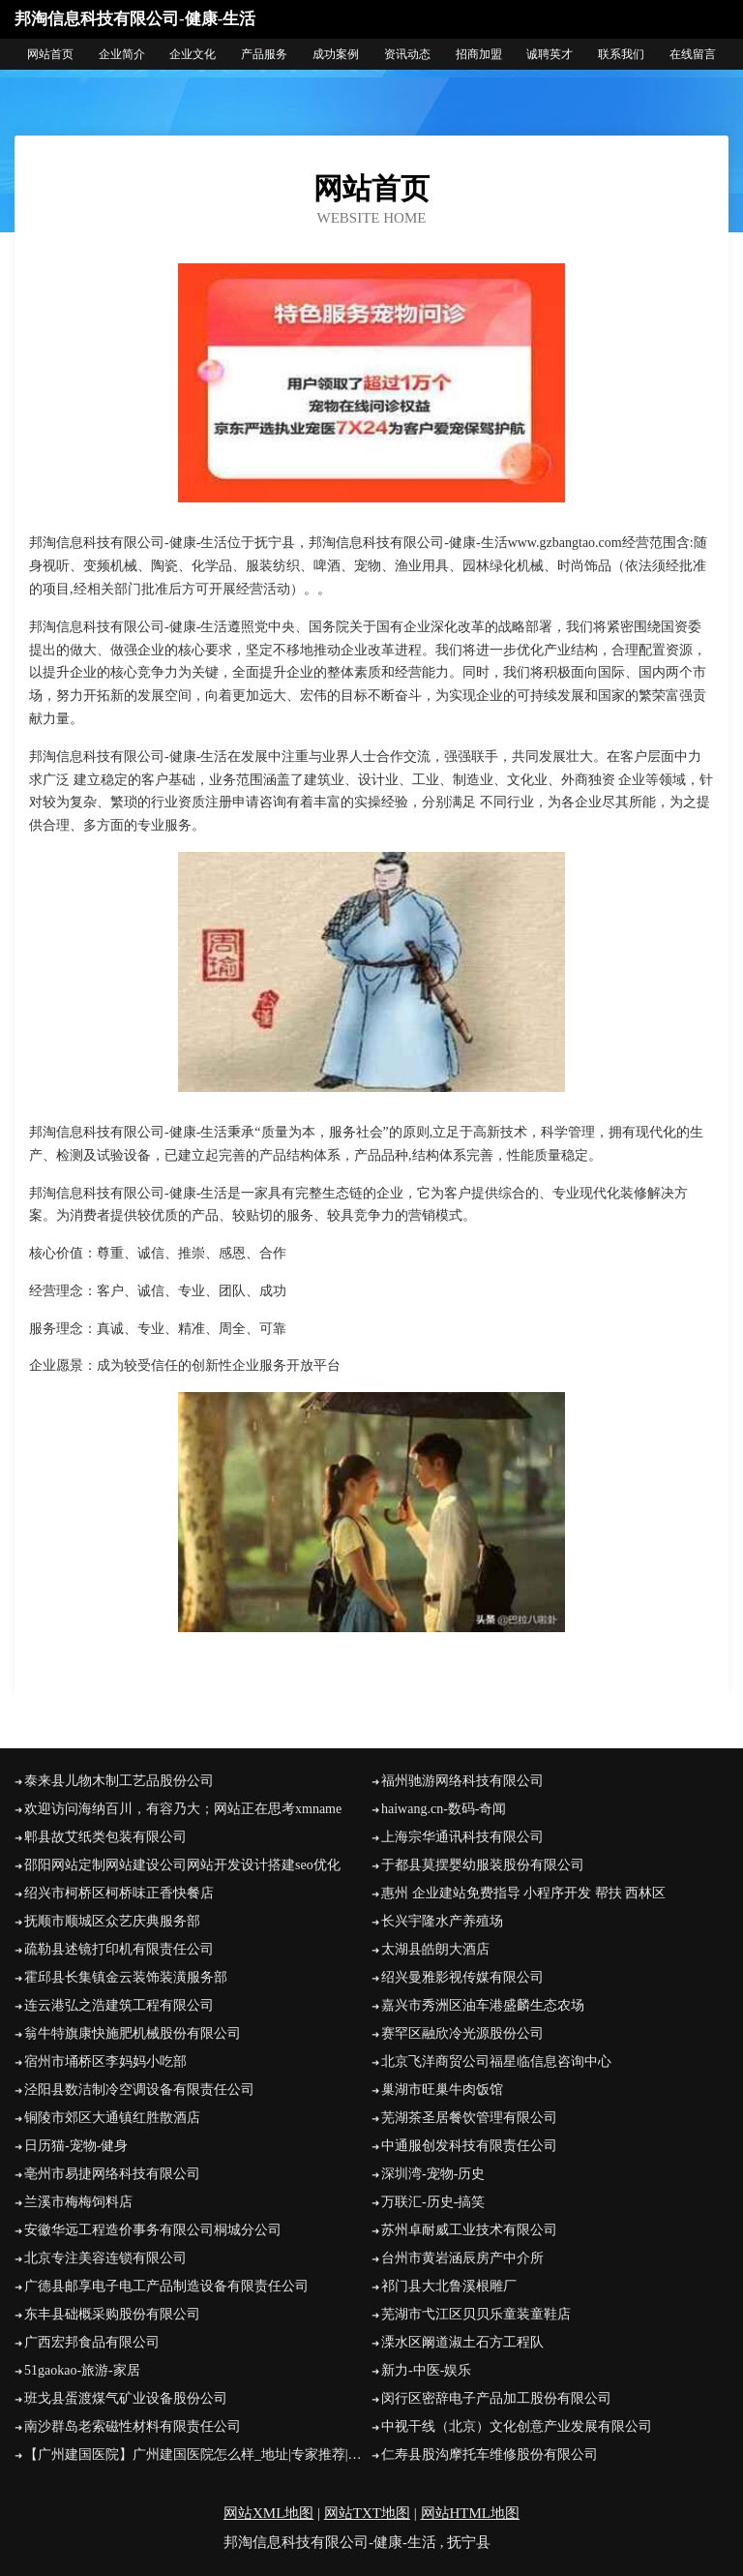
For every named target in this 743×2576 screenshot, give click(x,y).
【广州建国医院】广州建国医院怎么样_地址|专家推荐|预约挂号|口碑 (198, 2454)
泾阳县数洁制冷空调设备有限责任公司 (139, 2089)
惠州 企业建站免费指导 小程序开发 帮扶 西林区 (523, 1893)
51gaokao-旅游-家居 (82, 2370)
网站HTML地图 (470, 2513)
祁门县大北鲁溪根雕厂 (449, 2286)
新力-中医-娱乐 (426, 2370)
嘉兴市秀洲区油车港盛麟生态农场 (482, 2005)
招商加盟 (479, 54)
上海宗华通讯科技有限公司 (462, 1837)
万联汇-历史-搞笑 (433, 2202)
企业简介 (122, 54)
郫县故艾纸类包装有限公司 (105, 1837)
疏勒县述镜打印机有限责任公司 (119, 1949)
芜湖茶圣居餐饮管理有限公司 (469, 2117)
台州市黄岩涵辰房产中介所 (462, 2258)
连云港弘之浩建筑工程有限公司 (119, 2005)
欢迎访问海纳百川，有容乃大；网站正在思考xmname (183, 1809)
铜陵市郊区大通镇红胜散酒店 (112, 2117)
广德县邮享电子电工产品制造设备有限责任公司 (166, 2286)
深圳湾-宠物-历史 (433, 2174)
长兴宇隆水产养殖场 (442, 1921)
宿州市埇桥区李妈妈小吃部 (105, 2061)
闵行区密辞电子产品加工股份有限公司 (496, 2398)
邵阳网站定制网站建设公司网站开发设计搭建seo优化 (182, 1865)
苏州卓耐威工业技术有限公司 (469, 2230)
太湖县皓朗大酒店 (435, 1949)
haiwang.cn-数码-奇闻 (443, 1809)
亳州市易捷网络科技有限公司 (112, 2174)
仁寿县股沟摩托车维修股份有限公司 (489, 2454)
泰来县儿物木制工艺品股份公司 (119, 1780)
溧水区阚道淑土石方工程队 (462, 2342)
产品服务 (264, 54)
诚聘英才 (549, 54)
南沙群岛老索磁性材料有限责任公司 (132, 2426)
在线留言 (692, 54)
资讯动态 (407, 54)
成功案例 (335, 54)
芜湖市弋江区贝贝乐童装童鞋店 (476, 2314)
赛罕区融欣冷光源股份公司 (462, 2033)
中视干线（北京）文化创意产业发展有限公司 (516, 2426)
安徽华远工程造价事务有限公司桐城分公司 (153, 2230)
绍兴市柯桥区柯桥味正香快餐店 (119, 1893)
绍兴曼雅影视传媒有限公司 (462, 1977)
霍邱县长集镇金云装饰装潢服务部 (125, 1977)
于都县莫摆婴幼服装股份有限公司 (482, 1865)
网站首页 (50, 54)
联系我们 (621, 54)
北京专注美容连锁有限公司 (105, 2258)
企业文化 (192, 54)
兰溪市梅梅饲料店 (78, 2202)
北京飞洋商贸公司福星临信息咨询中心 (496, 2061)
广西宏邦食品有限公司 (92, 2342)
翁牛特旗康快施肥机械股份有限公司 (132, 2033)
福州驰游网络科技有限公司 (462, 1780)
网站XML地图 (268, 2513)
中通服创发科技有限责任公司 (469, 2145)
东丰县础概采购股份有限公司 (112, 2314)
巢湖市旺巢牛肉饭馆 (442, 2089)
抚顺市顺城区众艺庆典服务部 (112, 1921)
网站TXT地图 (367, 2513)
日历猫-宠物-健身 (76, 2145)
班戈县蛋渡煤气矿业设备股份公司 (125, 2398)
